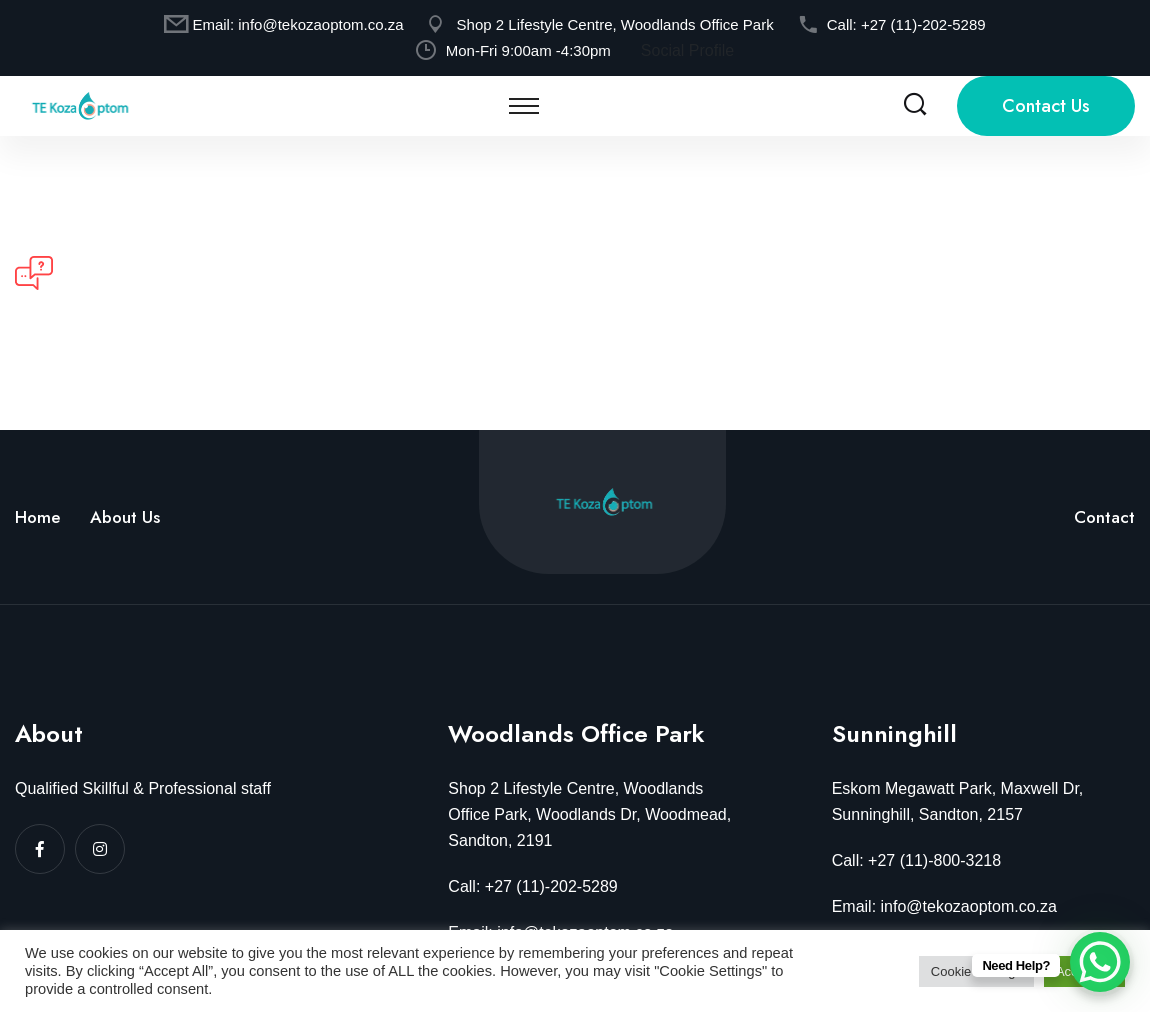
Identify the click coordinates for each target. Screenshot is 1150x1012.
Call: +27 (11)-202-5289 (532, 886)
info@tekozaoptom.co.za (320, 24)
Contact (1104, 517)
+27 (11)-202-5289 (923, 24)
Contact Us (1046, 106)
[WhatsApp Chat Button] (1100, 962)
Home (37, 517)
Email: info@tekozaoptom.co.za (944, 906)
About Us (125, 517)
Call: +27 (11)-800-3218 (916, 860)
